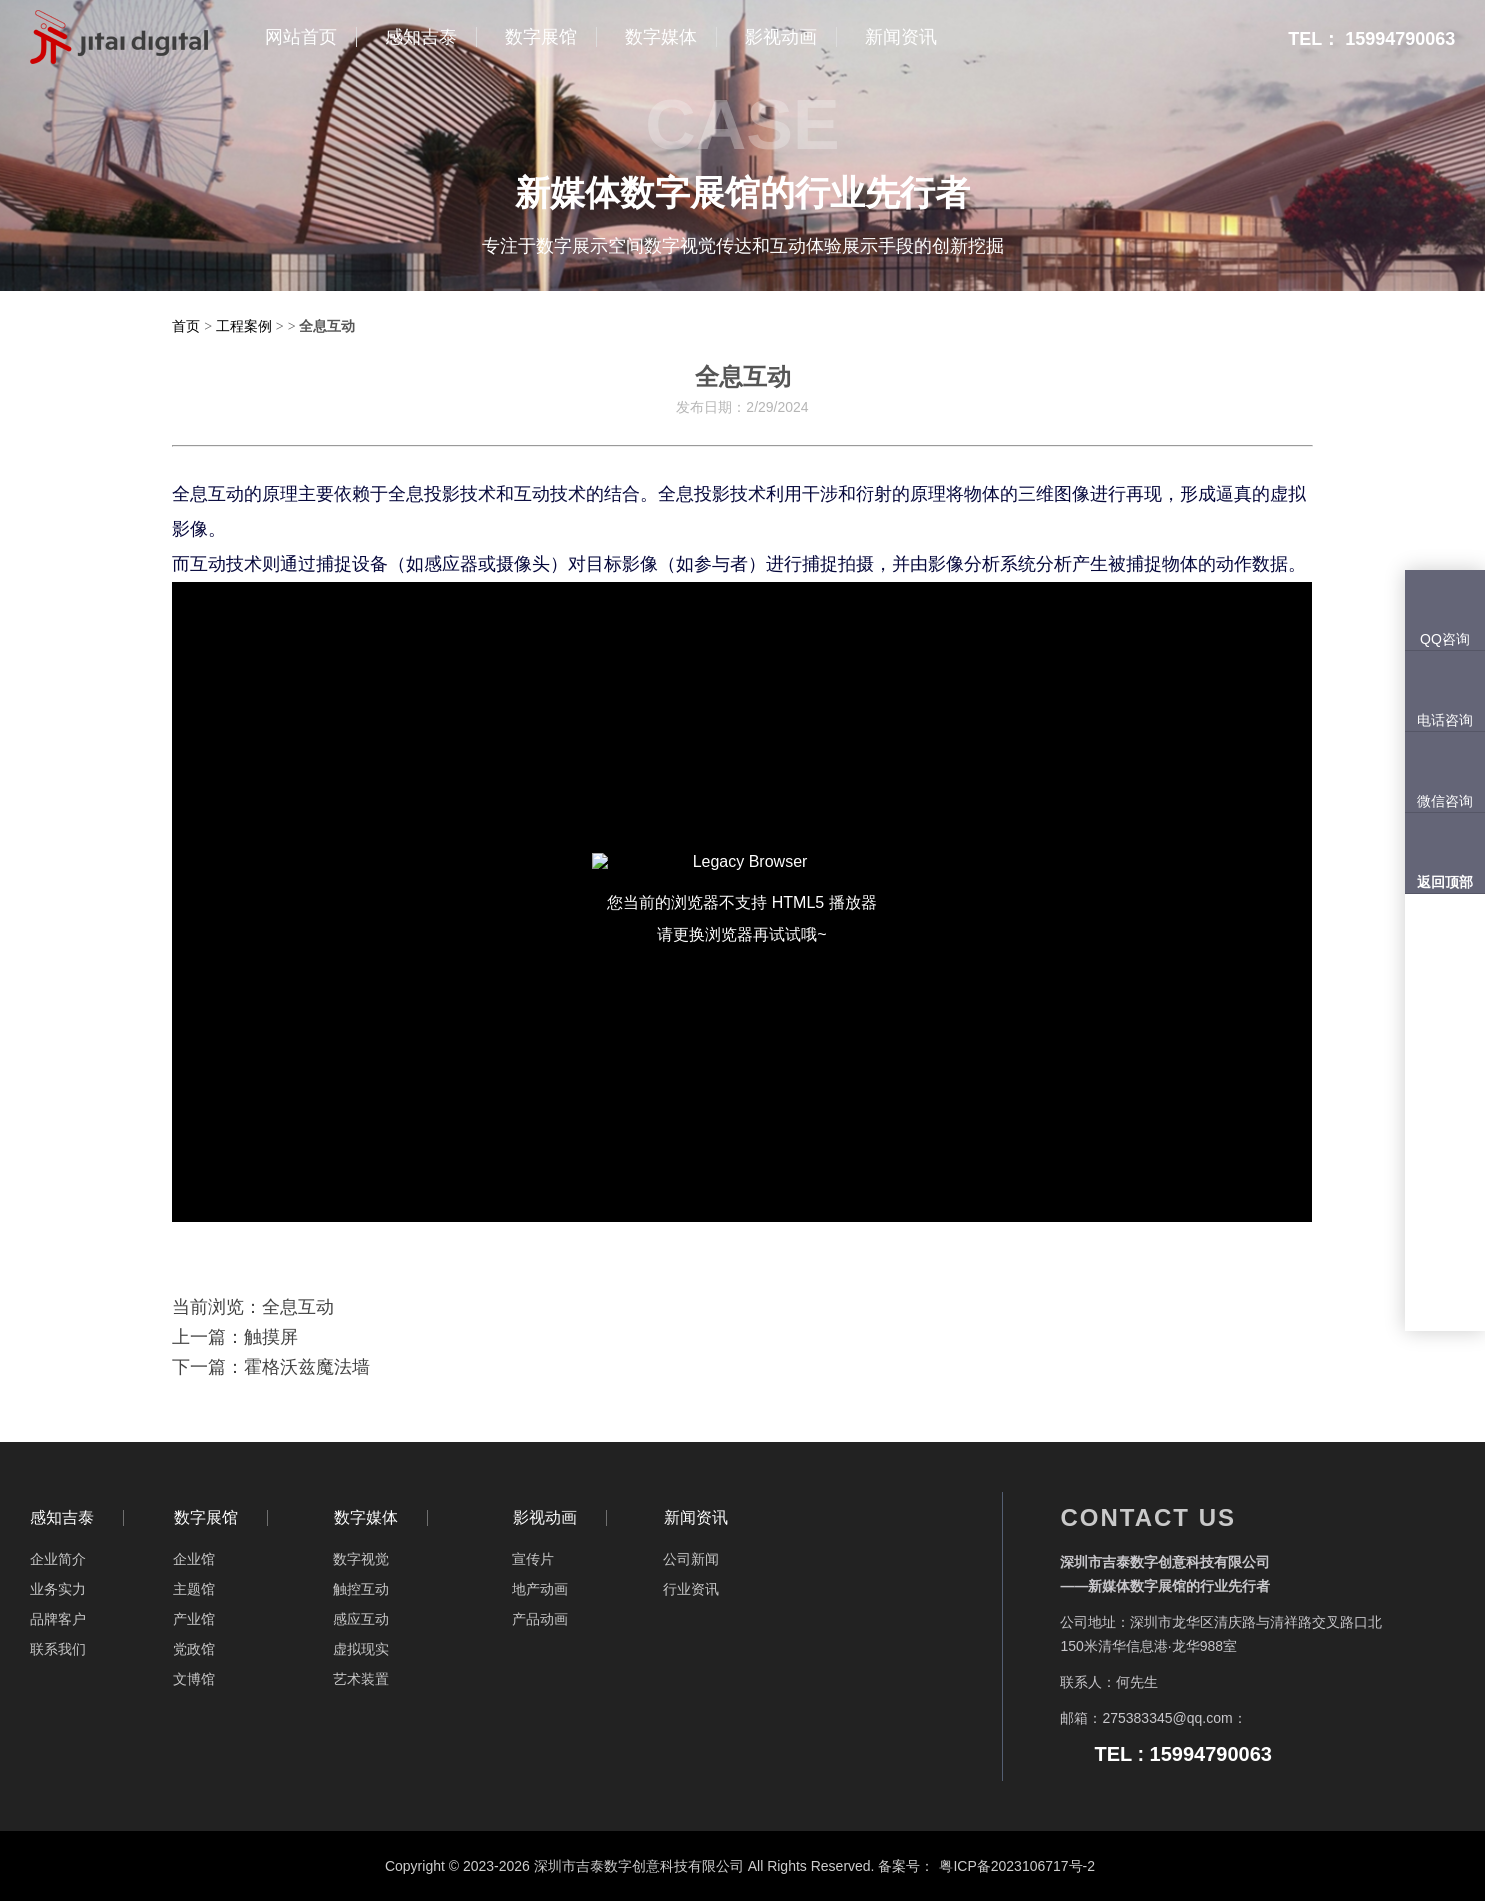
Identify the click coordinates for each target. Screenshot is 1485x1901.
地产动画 (540, 1589)
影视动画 (545, 1518)
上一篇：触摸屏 (235, 1337)
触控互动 (361, 1589)
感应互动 (361, 1619)
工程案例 (244, 326)
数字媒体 (366, 1518)
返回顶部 (1445, 882)
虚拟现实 (361, 1649)
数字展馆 (206, 1518)
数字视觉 (361, 1559)
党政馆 (194, 1649)
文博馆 (194, 1679)
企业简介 (58, 1559)
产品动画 (540, 1619)
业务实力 (58, 1589)
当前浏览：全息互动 (253, 1307)
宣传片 (533, 1559)
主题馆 (194, 1589)
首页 (186, 326)
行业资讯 (691, 1589)
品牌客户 (58, 1619)
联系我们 (58, 1649)
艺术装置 (361, 1679)
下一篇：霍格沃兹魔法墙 (271, 1367)
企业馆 (194, 1559)
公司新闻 (691, 1559)
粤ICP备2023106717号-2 (1017, 1866)
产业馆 (194, 1619)
